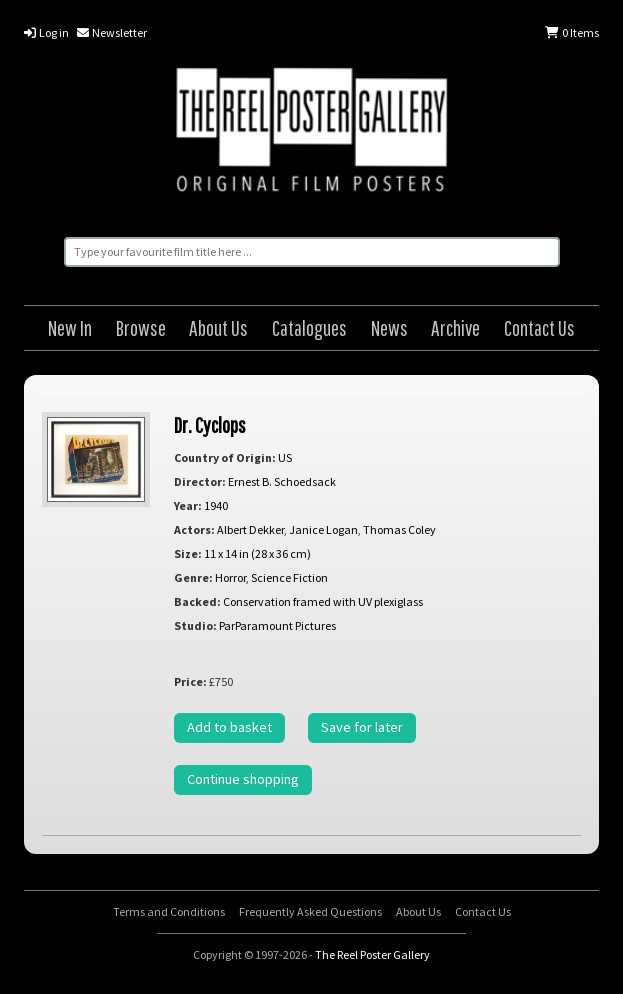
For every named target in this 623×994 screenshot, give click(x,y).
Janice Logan (323, 529)
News (389, 327)
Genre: (193, 577)
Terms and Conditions (169, 911)
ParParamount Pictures (277, 625)
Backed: (197, 601)
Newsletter (112, 32)
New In (70, 327)
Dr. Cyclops (210, 424)
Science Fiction (289, 577)
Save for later (362, 727)
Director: (200, 481)
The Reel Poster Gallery (311, 132)
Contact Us (539, 327)
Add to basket (229, 727)
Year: (188, 505)
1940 (216, 505)
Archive (455, 327)
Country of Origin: (225, 457)
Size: (188, 553)
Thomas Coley (399, 529)
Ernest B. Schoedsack (282, 481)
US (285, 457)
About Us (218, 327)
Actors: (194, 529)
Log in (46, 32)
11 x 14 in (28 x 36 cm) (257, 553)
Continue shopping (243, 779)
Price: (190, 681)
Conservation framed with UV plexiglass (323, 601)
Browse (141, 327)
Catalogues (309, 327)
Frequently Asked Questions (310, 911)
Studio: (195, 625)
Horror (230, 577)
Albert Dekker (250, 529)
